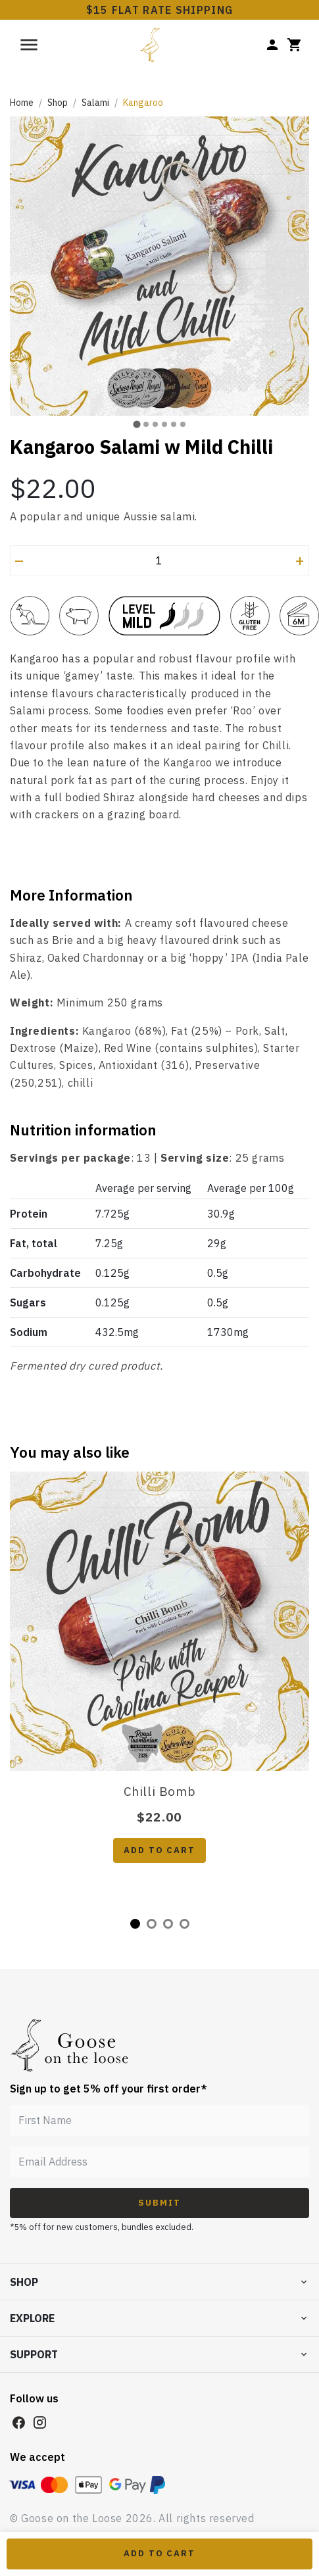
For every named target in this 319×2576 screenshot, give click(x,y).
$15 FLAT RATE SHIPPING (159, 9)
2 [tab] (152, 1924)
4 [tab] (184, 1924)
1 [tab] (135, 1924)
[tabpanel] (159, 1682)
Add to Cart (159, 2553)
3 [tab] (168, 1924)
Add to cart (159, 1850)
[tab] (136, 424)
